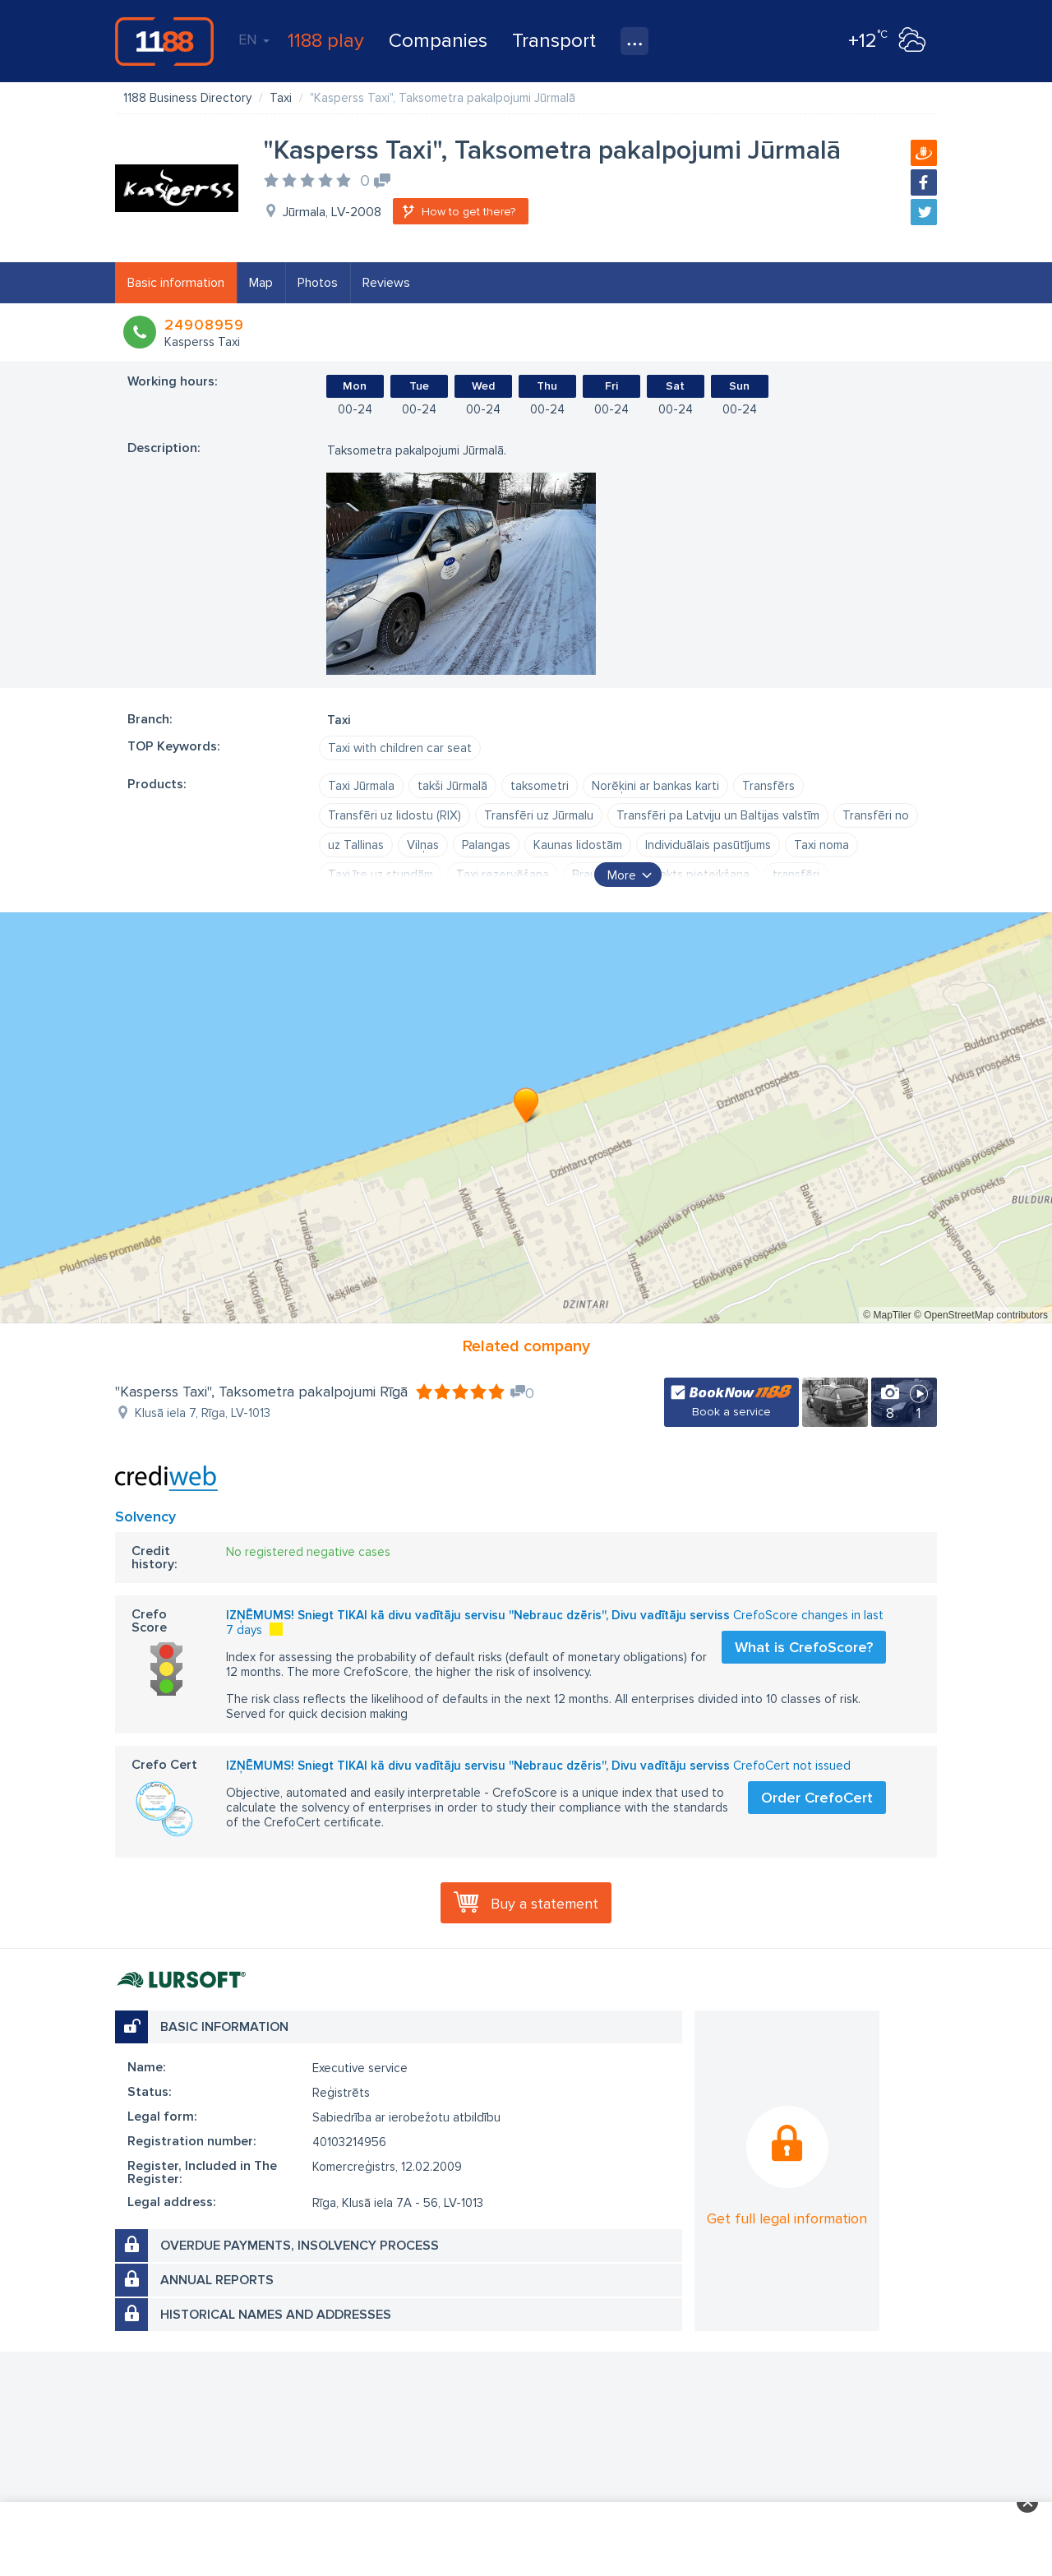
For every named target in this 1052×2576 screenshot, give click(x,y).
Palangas (486, 845)
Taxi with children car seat (400, 748)
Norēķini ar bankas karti (655, 785)
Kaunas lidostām (577, 845)
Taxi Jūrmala (361, 785)
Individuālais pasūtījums (708, 845)
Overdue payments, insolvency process (299, 2245)
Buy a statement (544, 1904)
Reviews (386, 283)
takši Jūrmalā (452, 785)
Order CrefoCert (817, 1798)
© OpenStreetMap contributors (981, 1315)
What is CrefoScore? (804, 1647)
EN (254, 39)
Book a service (731, 1412)
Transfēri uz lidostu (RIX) (394, 815)
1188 (164, 41)
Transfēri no (875, 815)
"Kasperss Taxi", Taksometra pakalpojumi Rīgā (261, 1392)
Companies (438, 41)
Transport (554, 41)
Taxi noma (821, 845)
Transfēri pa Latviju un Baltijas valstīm (717, 815)
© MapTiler (887, 1315)
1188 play (326, 41)
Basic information (175, 283)
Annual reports (217, 2280)
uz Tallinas (356, 845)
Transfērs (768, 785)
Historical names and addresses (275, 2314)
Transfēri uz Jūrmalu (538, 815)
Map (261, 283)
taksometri (539, 785)
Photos (318, 283)
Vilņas (423, 845)
